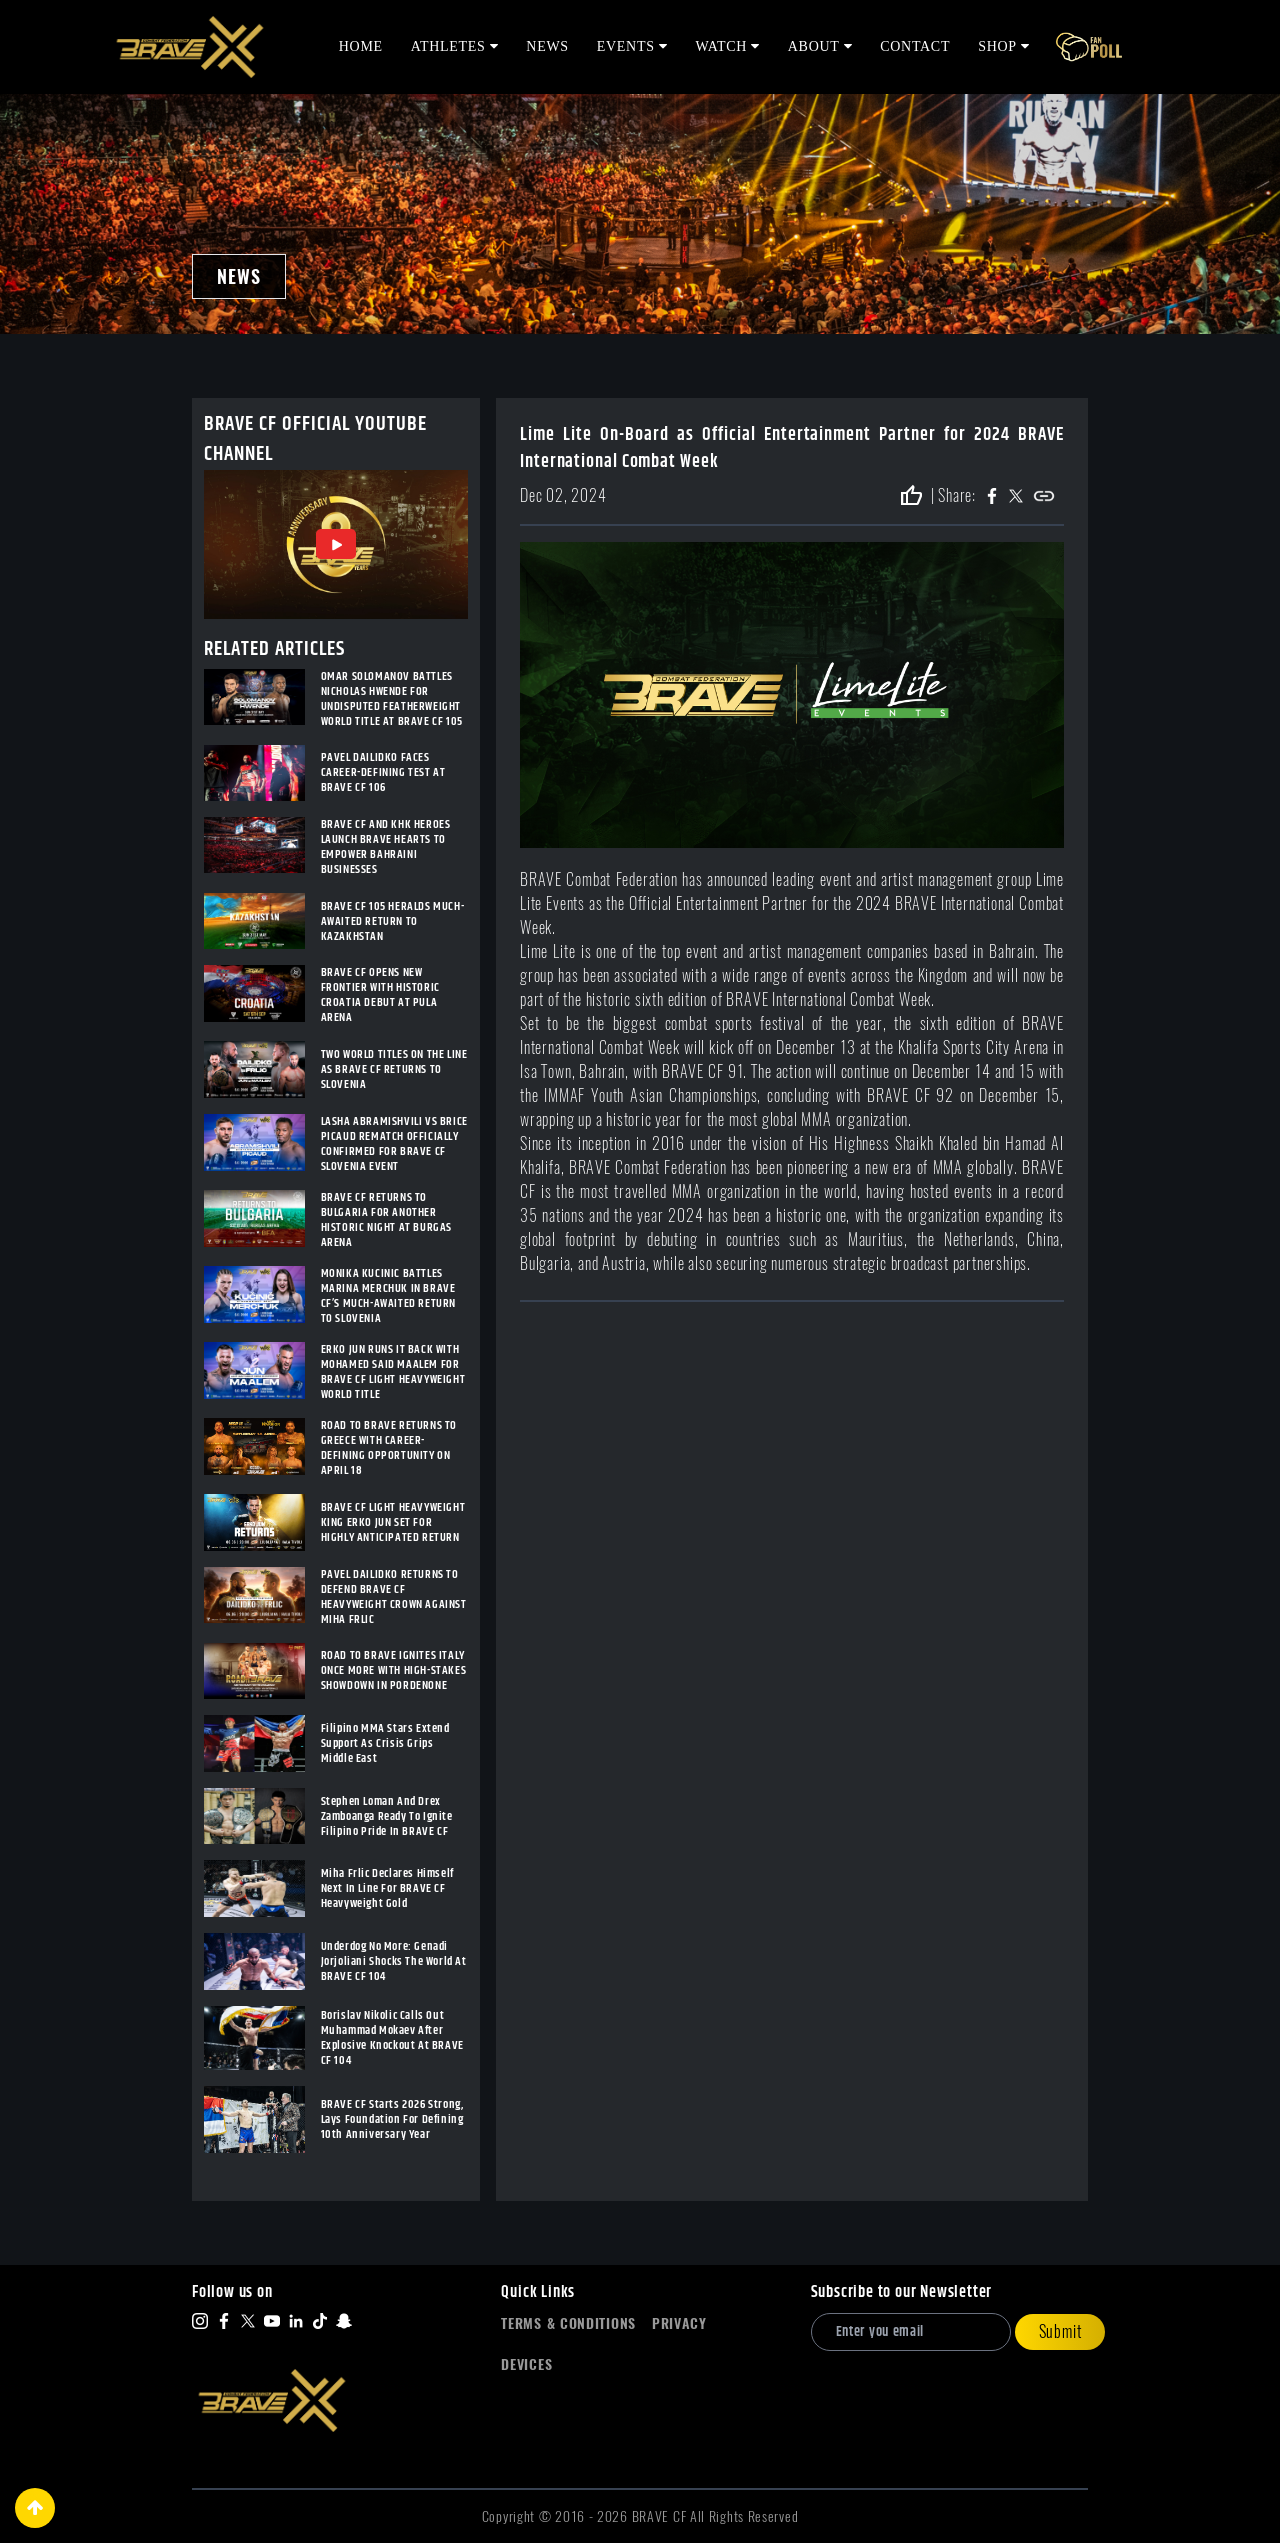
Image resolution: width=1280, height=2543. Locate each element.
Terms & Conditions (568, 2323)
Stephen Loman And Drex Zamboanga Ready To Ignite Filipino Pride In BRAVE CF (387, 1816)
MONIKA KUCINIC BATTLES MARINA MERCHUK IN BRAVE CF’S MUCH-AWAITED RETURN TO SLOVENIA (388, 1296)
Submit (1060, 2331)
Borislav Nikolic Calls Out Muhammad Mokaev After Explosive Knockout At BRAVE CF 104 (392, 2038)
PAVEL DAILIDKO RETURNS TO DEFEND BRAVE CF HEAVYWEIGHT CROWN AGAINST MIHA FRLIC (394, 1597)
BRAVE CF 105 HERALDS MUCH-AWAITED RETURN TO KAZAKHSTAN (393, 921)
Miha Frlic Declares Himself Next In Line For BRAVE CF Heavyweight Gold (387, 1888)
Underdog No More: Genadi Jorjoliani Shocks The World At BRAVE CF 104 (394, 1961)
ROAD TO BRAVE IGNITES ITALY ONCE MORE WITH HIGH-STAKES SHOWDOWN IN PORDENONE (394, 1670)
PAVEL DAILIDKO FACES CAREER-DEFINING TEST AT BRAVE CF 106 (383, 772)
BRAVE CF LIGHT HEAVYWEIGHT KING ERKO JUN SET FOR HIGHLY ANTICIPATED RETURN (393, 1522)
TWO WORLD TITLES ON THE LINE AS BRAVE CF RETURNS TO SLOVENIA (394, 1069)
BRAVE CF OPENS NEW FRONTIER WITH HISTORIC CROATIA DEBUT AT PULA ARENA (380, 995)
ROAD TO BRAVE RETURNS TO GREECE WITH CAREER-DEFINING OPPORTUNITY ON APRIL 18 (389, 1448)
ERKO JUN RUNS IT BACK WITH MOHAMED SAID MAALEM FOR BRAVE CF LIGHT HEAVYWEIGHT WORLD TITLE (393, 1372)
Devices (526, 2364)
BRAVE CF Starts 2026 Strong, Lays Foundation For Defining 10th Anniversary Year (392, 2119)
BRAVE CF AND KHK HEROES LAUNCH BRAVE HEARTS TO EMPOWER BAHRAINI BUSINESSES (386, 847)
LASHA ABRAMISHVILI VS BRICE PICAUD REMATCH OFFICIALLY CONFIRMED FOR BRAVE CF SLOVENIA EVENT (394, 1144)
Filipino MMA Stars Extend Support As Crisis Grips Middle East (385, 1743)
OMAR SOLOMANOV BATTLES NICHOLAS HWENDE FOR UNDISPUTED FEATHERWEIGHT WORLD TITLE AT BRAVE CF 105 (392, 699)
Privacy (679, 2323)
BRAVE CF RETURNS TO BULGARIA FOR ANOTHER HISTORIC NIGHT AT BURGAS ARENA (386, 1220)
